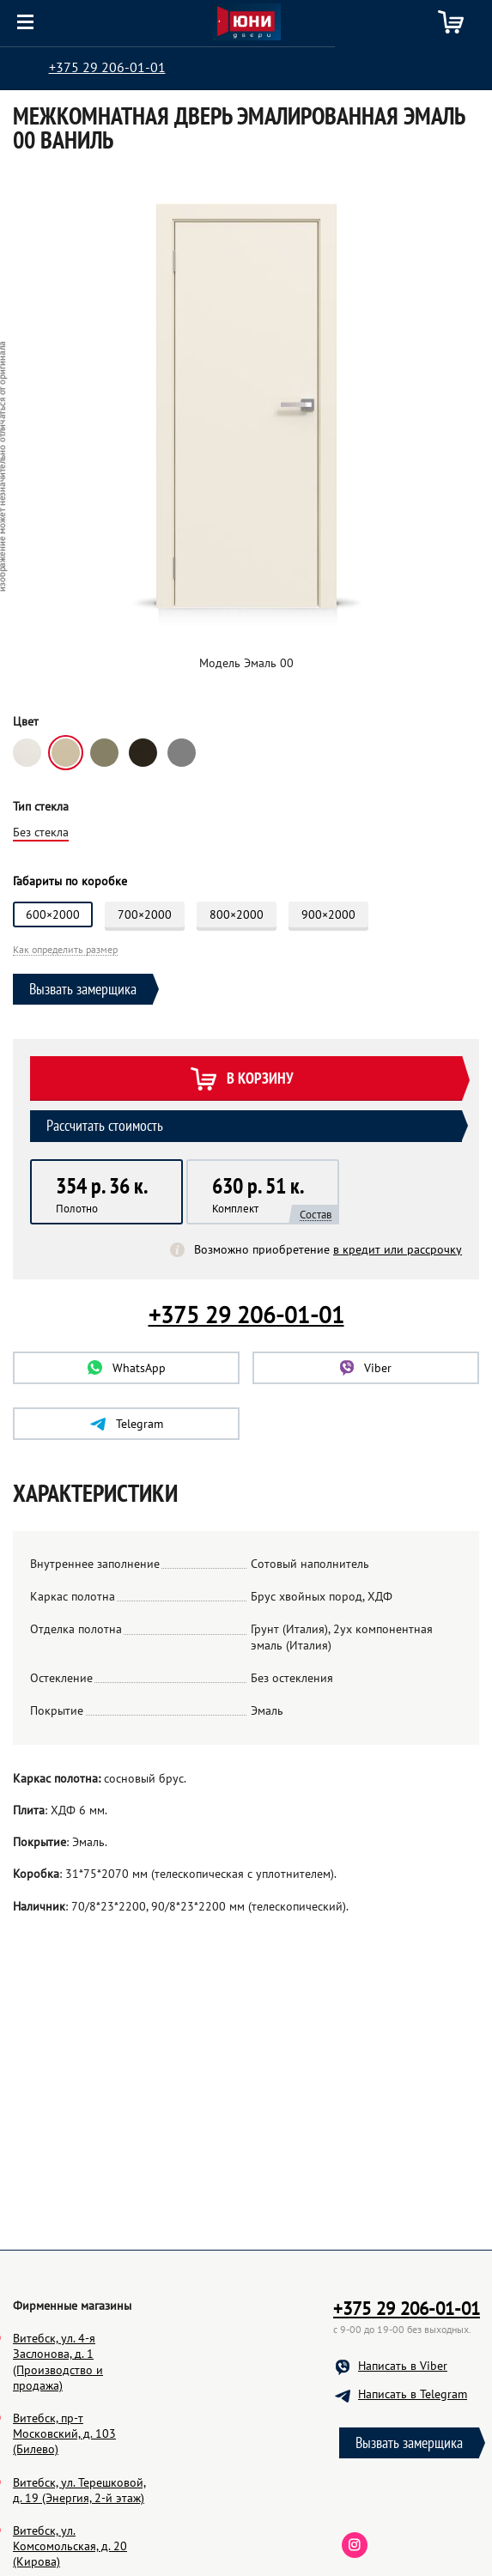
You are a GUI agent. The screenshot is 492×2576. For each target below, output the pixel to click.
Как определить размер (65, 950)
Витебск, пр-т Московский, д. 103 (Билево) (64, 2515)
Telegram (126, 1423)
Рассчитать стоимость (104, 1125)
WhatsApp (127, 1368)
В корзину (241, 1080)
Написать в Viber (402, 2447)
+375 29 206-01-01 (107, 67)
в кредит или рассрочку (397, 1249)
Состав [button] (315, 1215)
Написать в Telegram (412, 2475)
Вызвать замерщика (83, 989)
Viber (366, 1368)
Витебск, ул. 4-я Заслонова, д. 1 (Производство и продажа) (58, 2443)
